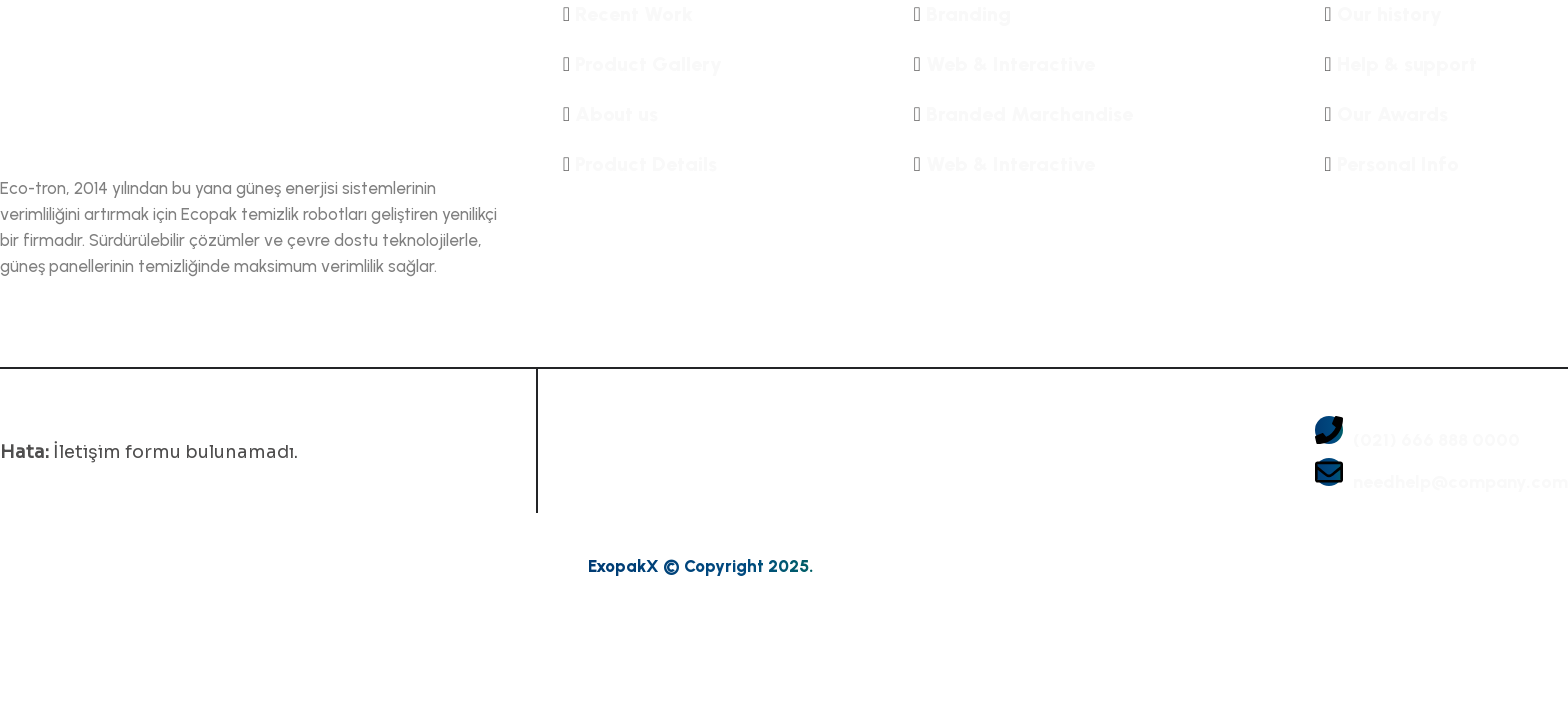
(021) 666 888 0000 (1436, 440)
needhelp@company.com (1460, 482)
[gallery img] (675, 442)
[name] (251, 77)
